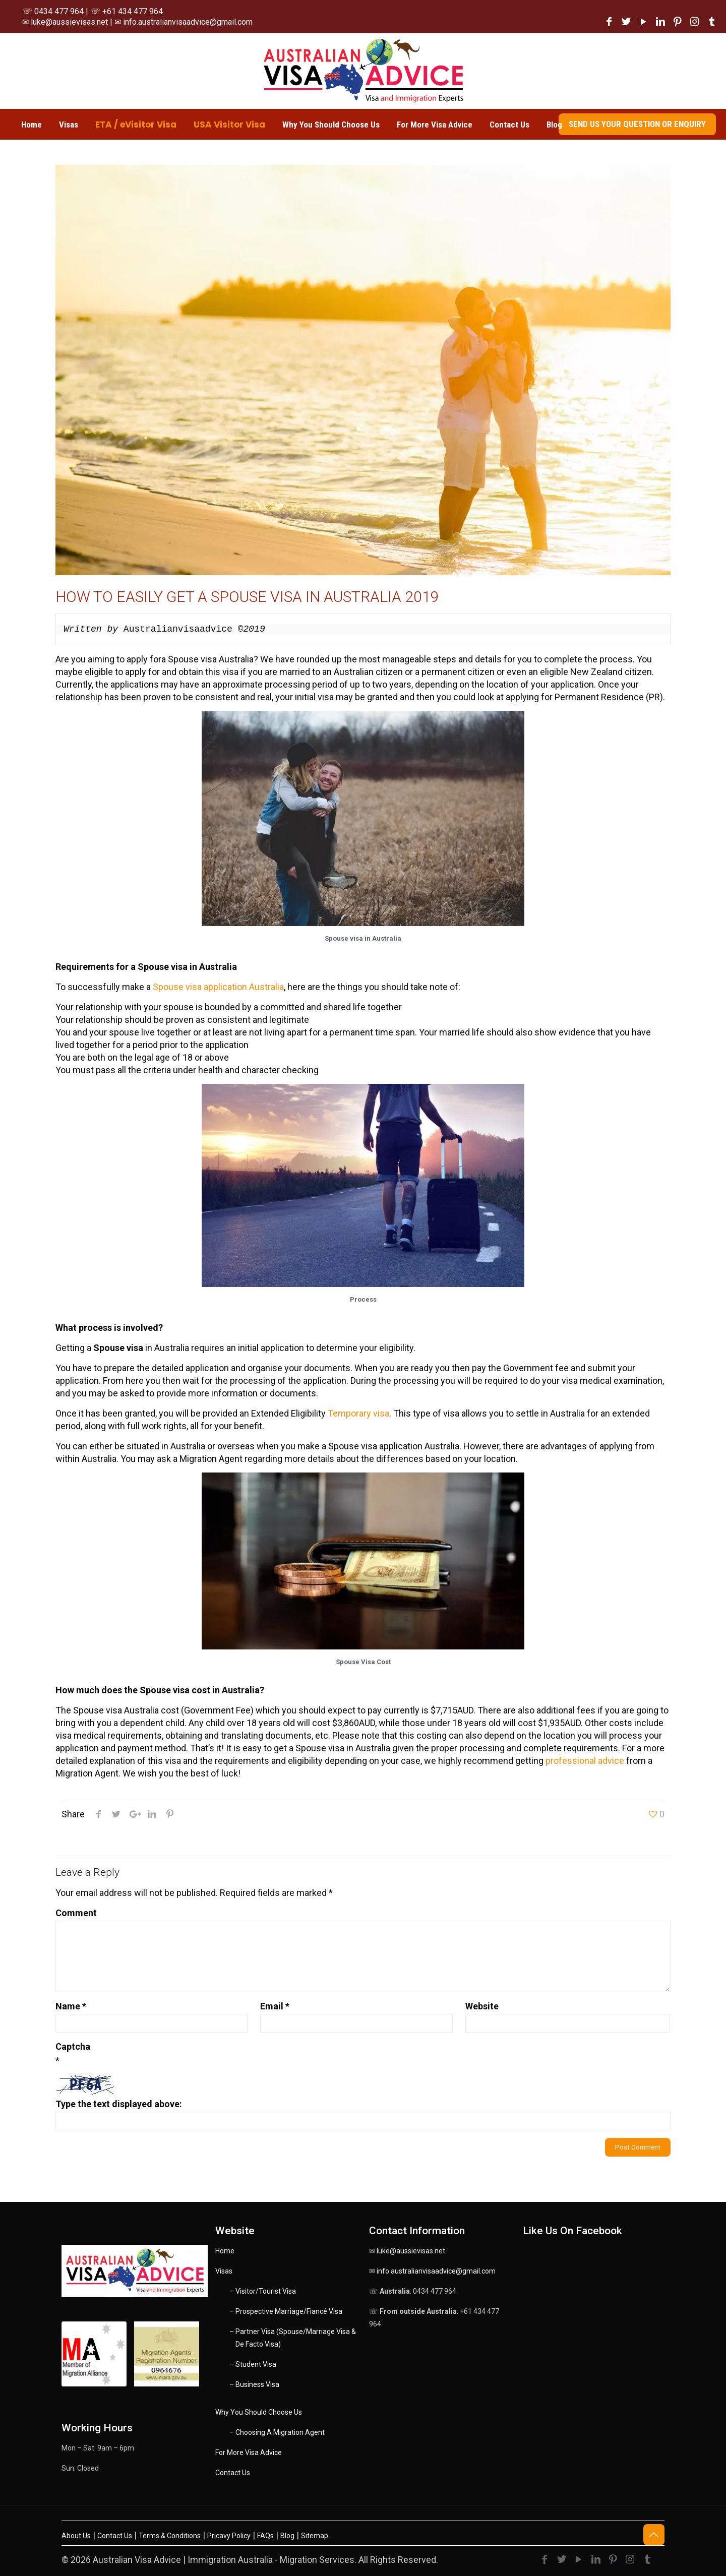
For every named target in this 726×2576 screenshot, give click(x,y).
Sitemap (314, 2536)
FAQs (265, 2536)
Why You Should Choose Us (258, 2412)
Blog (287, 2536)
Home (224, 2251)
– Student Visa (252, 2364)
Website (482, 2006)
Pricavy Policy (229, 2536)
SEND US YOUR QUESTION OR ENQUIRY (637, 124)
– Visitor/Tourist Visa (262, 2291)
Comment (76, 1913)
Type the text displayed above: (118, 2104)
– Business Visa (254, 2384)
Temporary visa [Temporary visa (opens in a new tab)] (358, 1413)
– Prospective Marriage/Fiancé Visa (285, 2311)
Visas (223, 2271)
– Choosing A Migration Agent (277, 2432)
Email (274, 2006)
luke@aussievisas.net (411, 2251)
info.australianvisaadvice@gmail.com (436, 2271)
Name (70, 2006)
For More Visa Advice (248, 2452)
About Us (76, 2536)
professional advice (585, 1760)
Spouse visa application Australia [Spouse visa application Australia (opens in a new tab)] (218, 987)
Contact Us (232, 2473)
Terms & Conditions (170, 2536)
